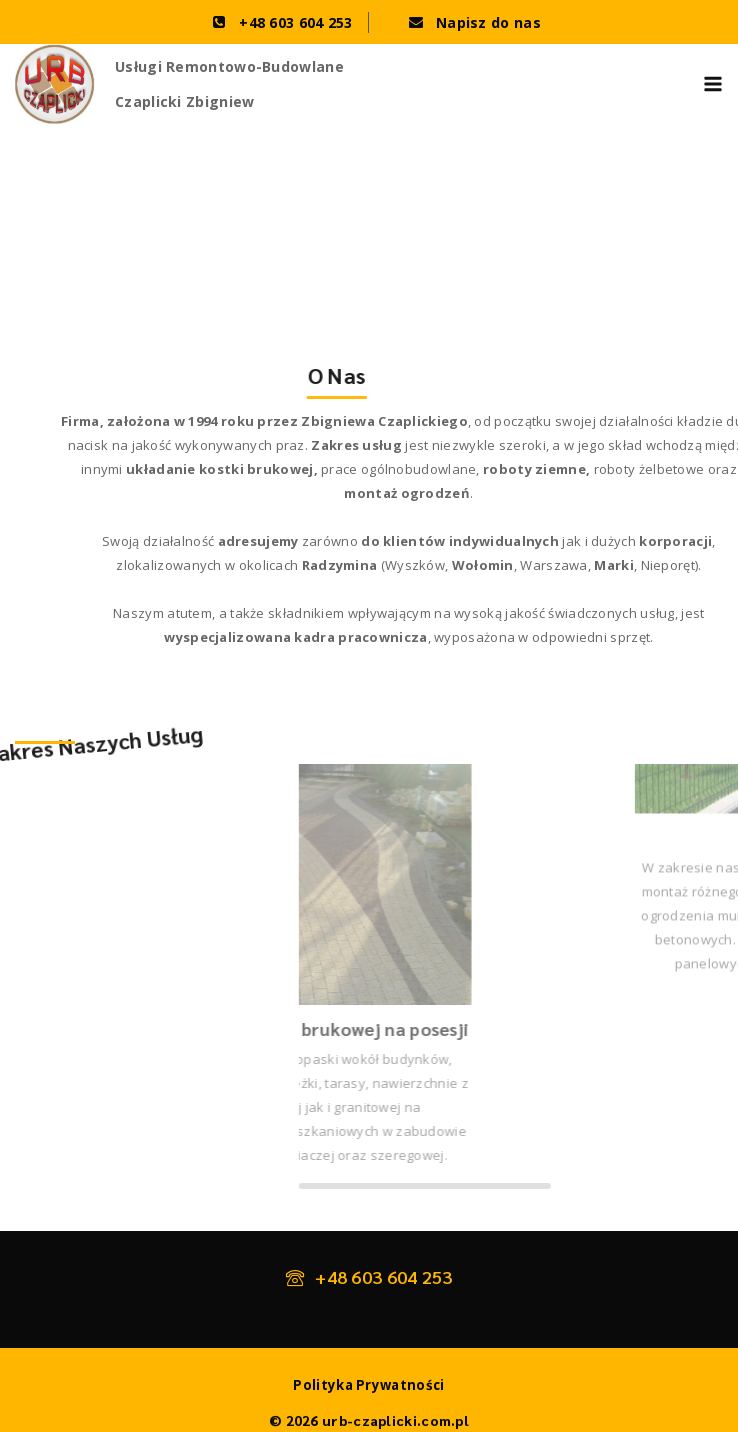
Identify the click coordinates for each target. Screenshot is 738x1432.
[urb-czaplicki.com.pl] (55, 84)
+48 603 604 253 (384, 1276)
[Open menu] (713, 84)
